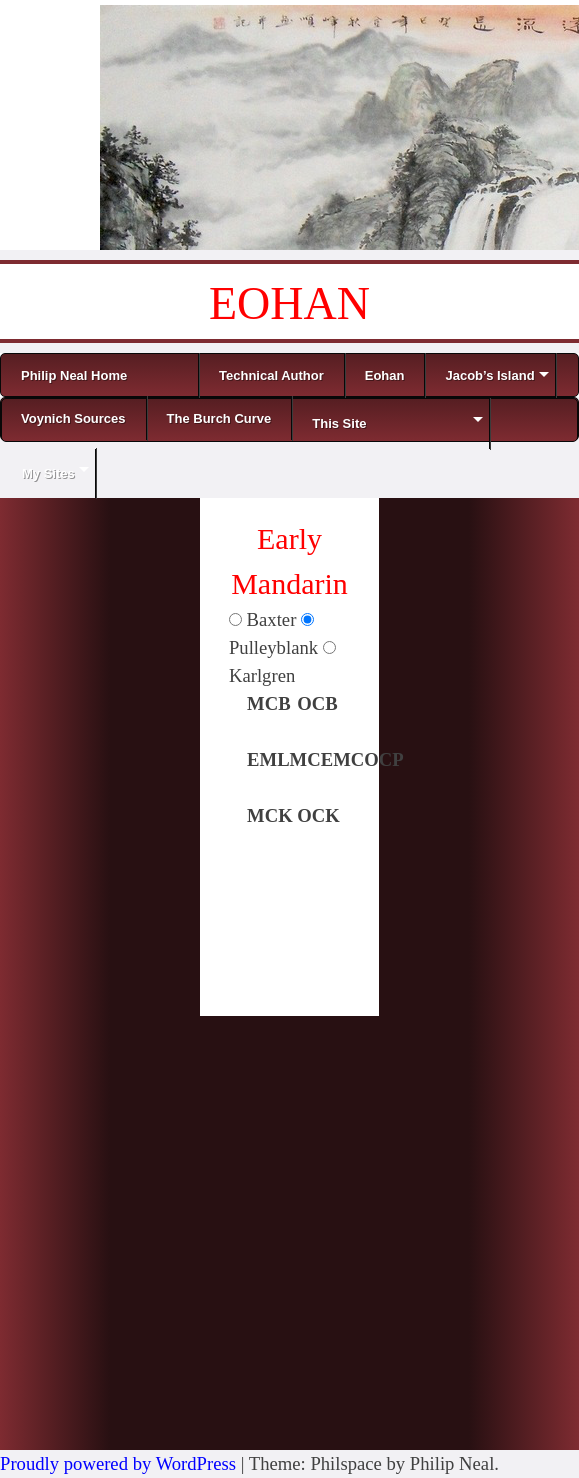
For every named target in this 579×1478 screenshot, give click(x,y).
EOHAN (289, 303)
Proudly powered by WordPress (118, 1463)
